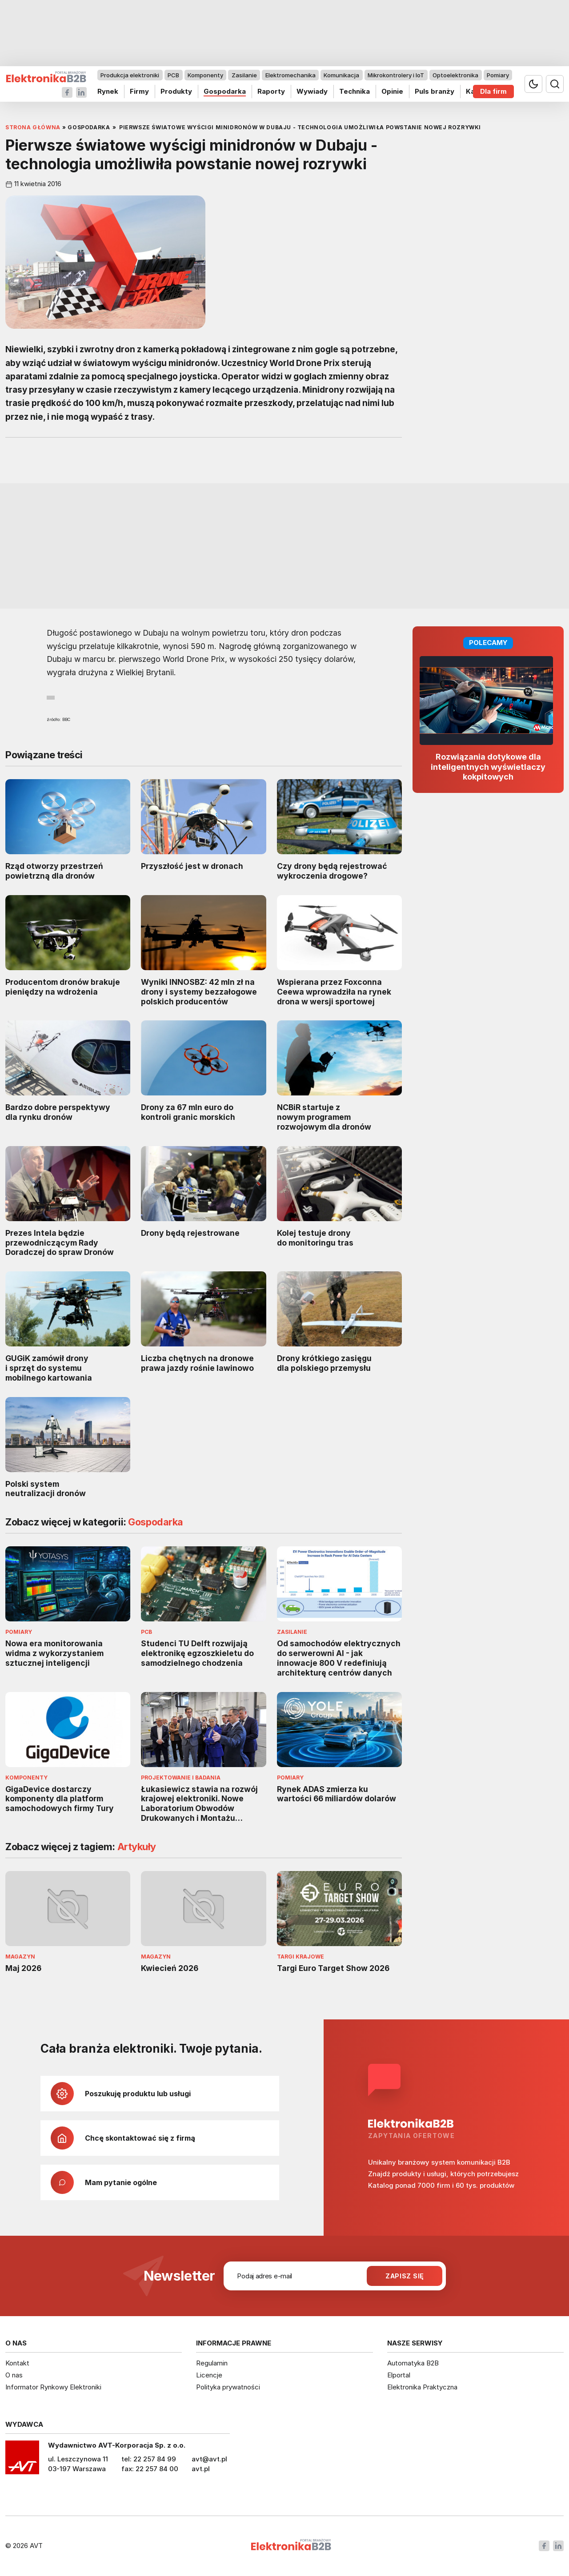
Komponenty (205, 75)
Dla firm (493, 91)
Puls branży (434, 91)
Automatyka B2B (413, 2363)
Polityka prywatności (228, 2387)
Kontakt (17, 2363)
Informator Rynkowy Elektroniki (53, 2387)
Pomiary (498, 75)
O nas (14, 2375)
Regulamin (212, 2363)
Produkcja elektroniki (129, 75)
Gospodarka (225, 91)
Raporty (271, 91)
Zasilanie (244, 75)
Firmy (139, 91)
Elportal (398, 2375)
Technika (354, 91)
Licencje (209, 2375)
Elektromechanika (290, 75)
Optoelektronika (455, 75)
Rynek (107, 91)
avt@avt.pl (209, 2459)
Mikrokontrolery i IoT (396, 75)
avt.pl (201, 2469)
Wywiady (312, 91)
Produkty (176, 91)
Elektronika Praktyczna (422, 2387)
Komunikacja (341, 75)
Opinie (392, 91)
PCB (173, 75)
